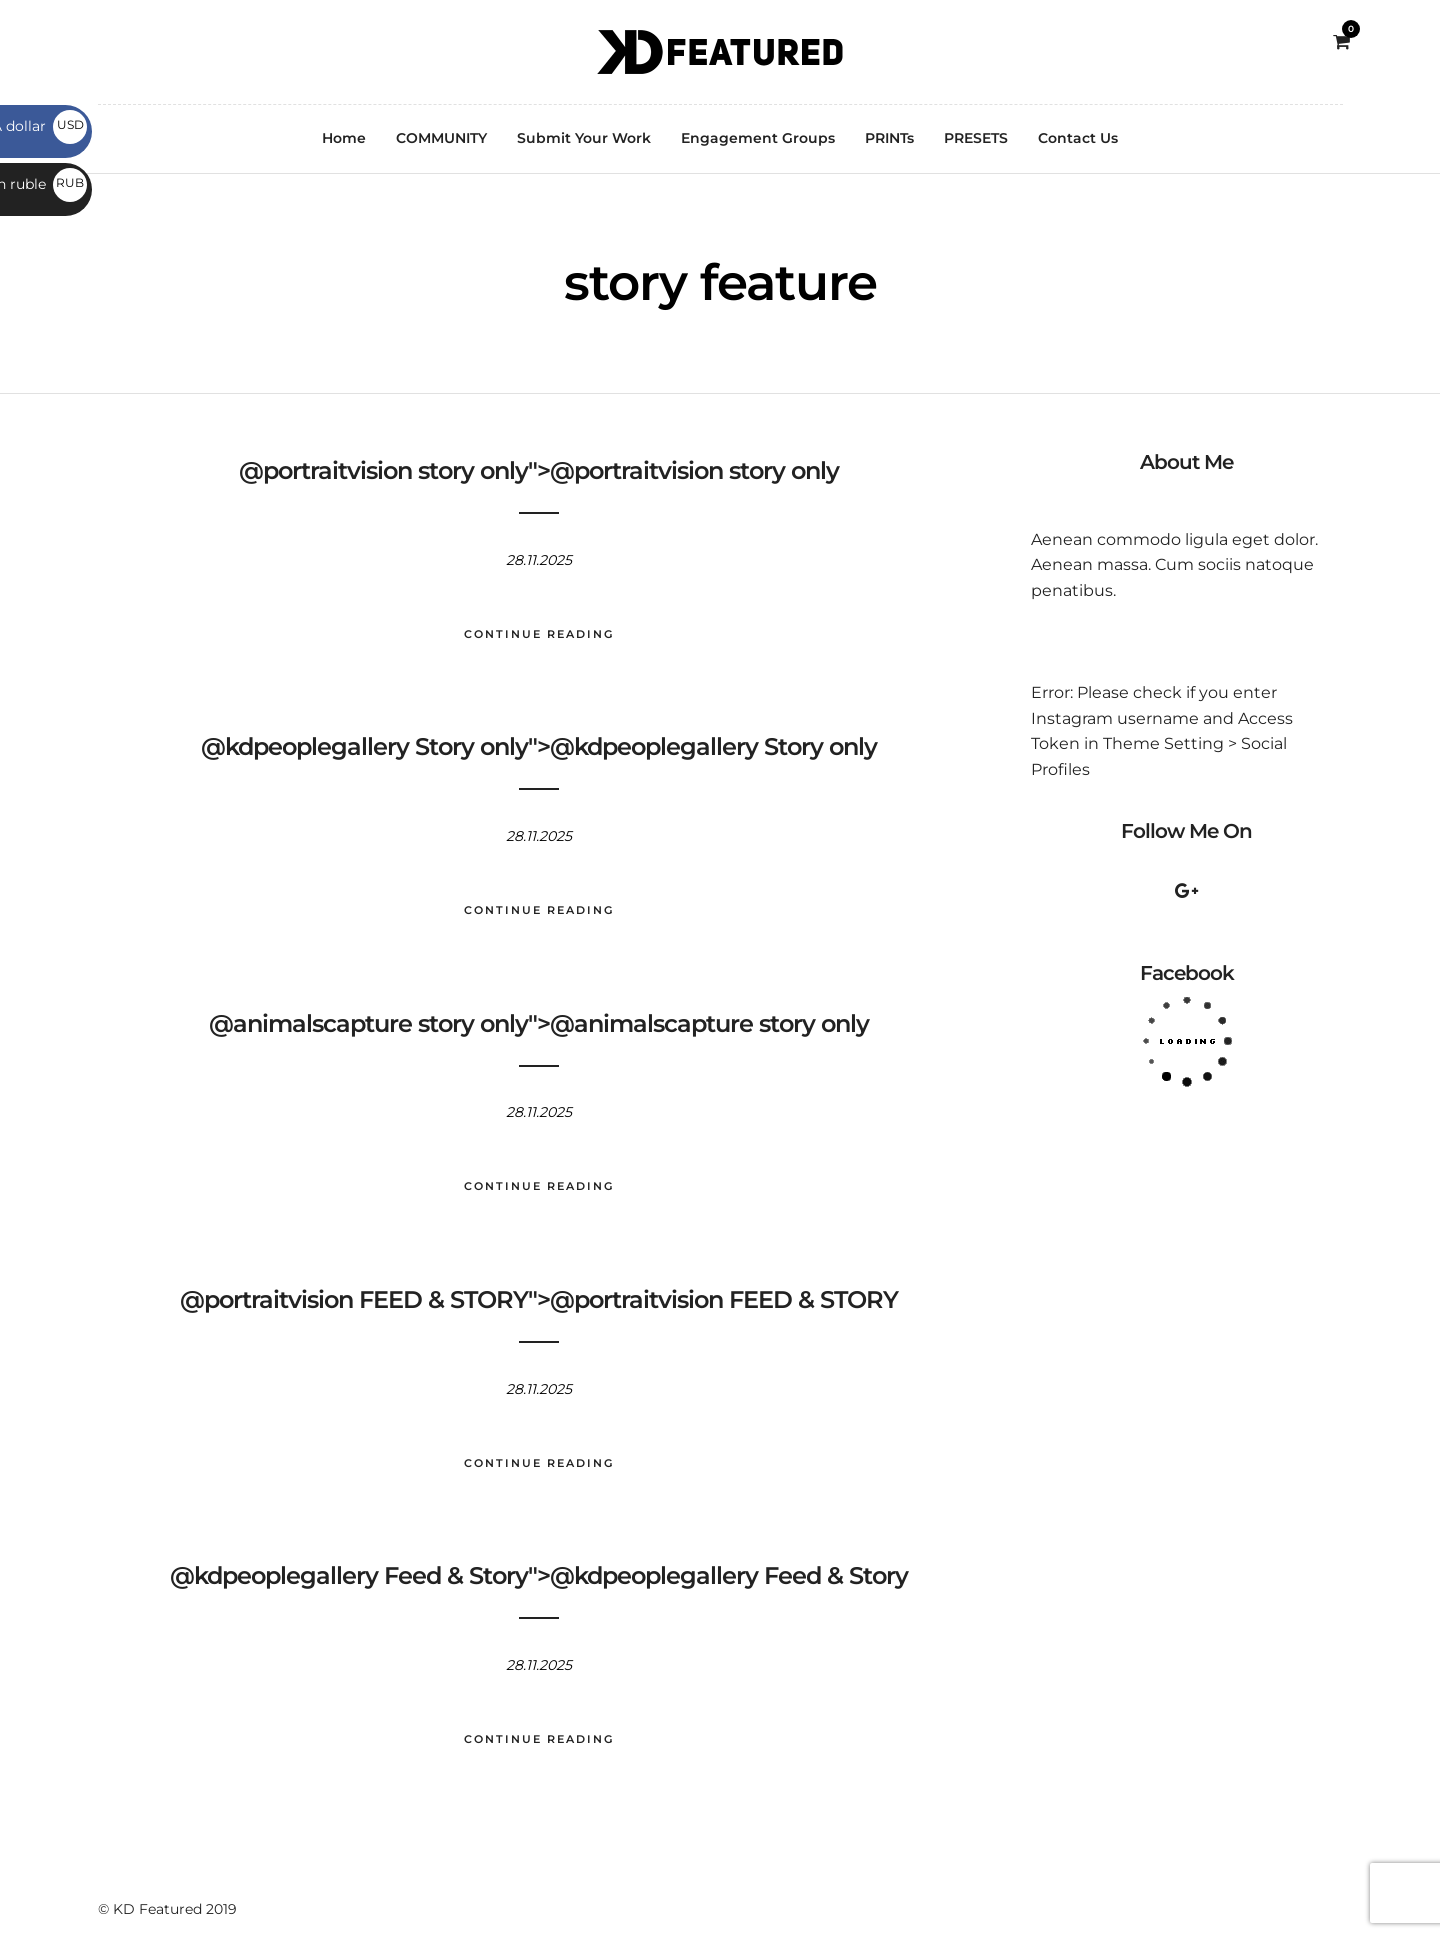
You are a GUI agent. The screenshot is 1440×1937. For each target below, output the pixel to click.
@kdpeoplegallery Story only (364, 746)
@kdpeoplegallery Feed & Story (349, 1575)
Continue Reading (539, 634)
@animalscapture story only (368, 1023)
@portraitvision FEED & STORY (354, 1299)
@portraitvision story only (383, 470)
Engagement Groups (758, 138)
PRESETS (976, 138)
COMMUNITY (441, 138)
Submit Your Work (584, 138)
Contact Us (1078, 138)
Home (344, 138)
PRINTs (889, 138)
